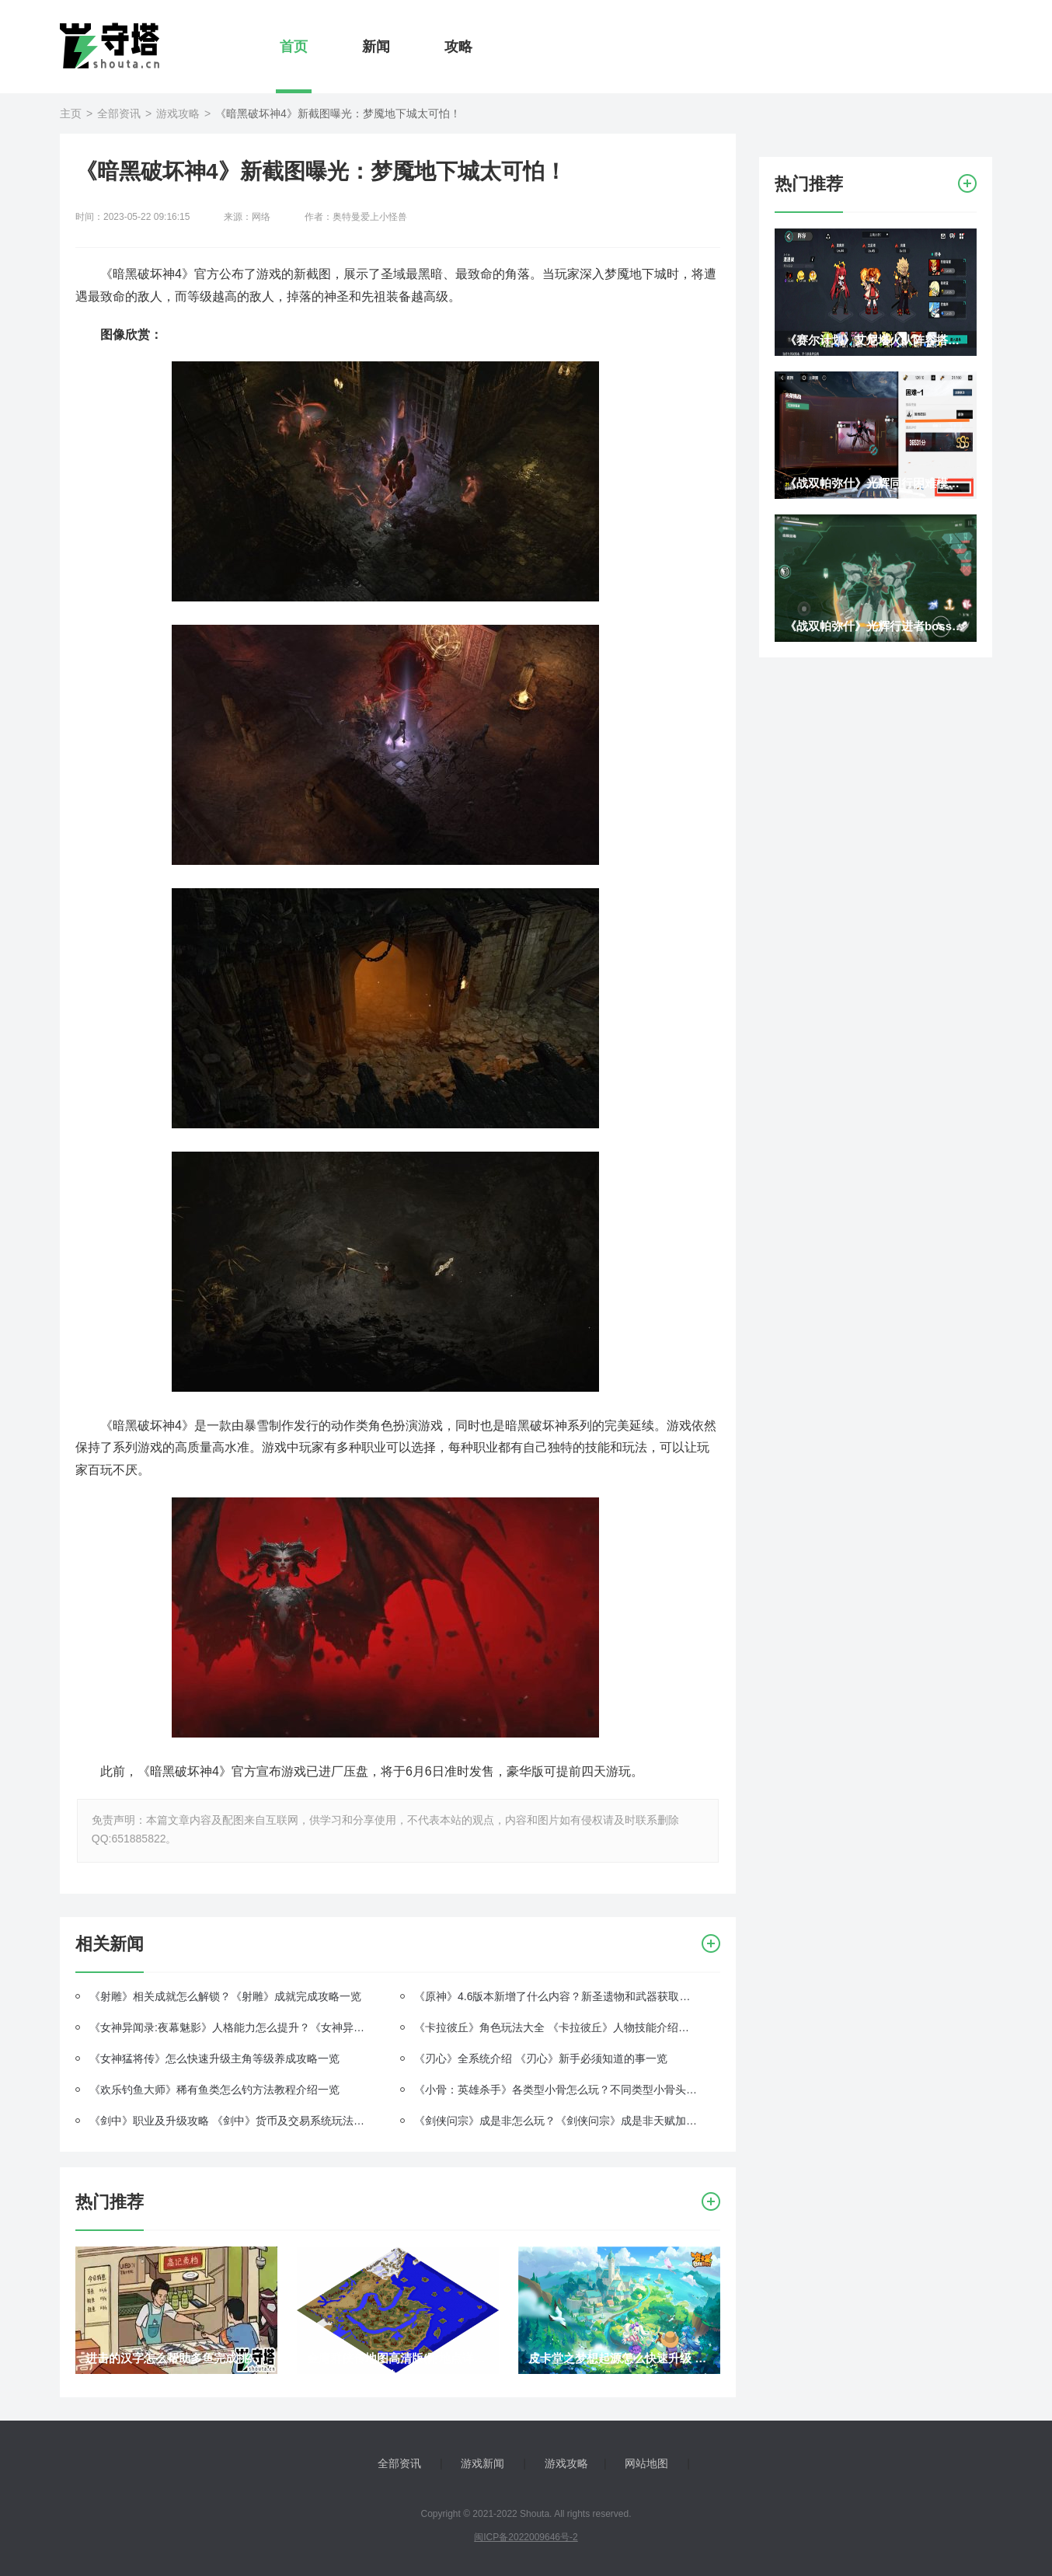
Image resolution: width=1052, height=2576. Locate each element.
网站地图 (646, 2463)
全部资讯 (119, 113)
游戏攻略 (178, 113)
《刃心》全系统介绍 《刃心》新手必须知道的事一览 (540, 2058)
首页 (294, 46)
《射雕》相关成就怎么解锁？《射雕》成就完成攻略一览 (225, 1996)
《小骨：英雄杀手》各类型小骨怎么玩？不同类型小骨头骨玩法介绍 (555, 2089)
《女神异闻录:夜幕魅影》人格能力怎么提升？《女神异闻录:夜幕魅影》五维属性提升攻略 (230, 2027)
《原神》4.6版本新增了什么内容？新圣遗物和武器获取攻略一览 (555, 1996)
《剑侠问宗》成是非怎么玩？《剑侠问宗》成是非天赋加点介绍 (555, 2120)
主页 (71, 113)
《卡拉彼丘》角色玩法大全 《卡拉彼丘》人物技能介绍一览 (555, 2027)
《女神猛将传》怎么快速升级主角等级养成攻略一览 (214, 2058)
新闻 (376, 46)
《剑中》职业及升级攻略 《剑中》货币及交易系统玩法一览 (230, 2120)
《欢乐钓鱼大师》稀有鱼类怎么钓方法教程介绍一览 (214, 2089)
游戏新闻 (482, 2463)
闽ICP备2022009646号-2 (525, 2537)
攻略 (458, 46)
